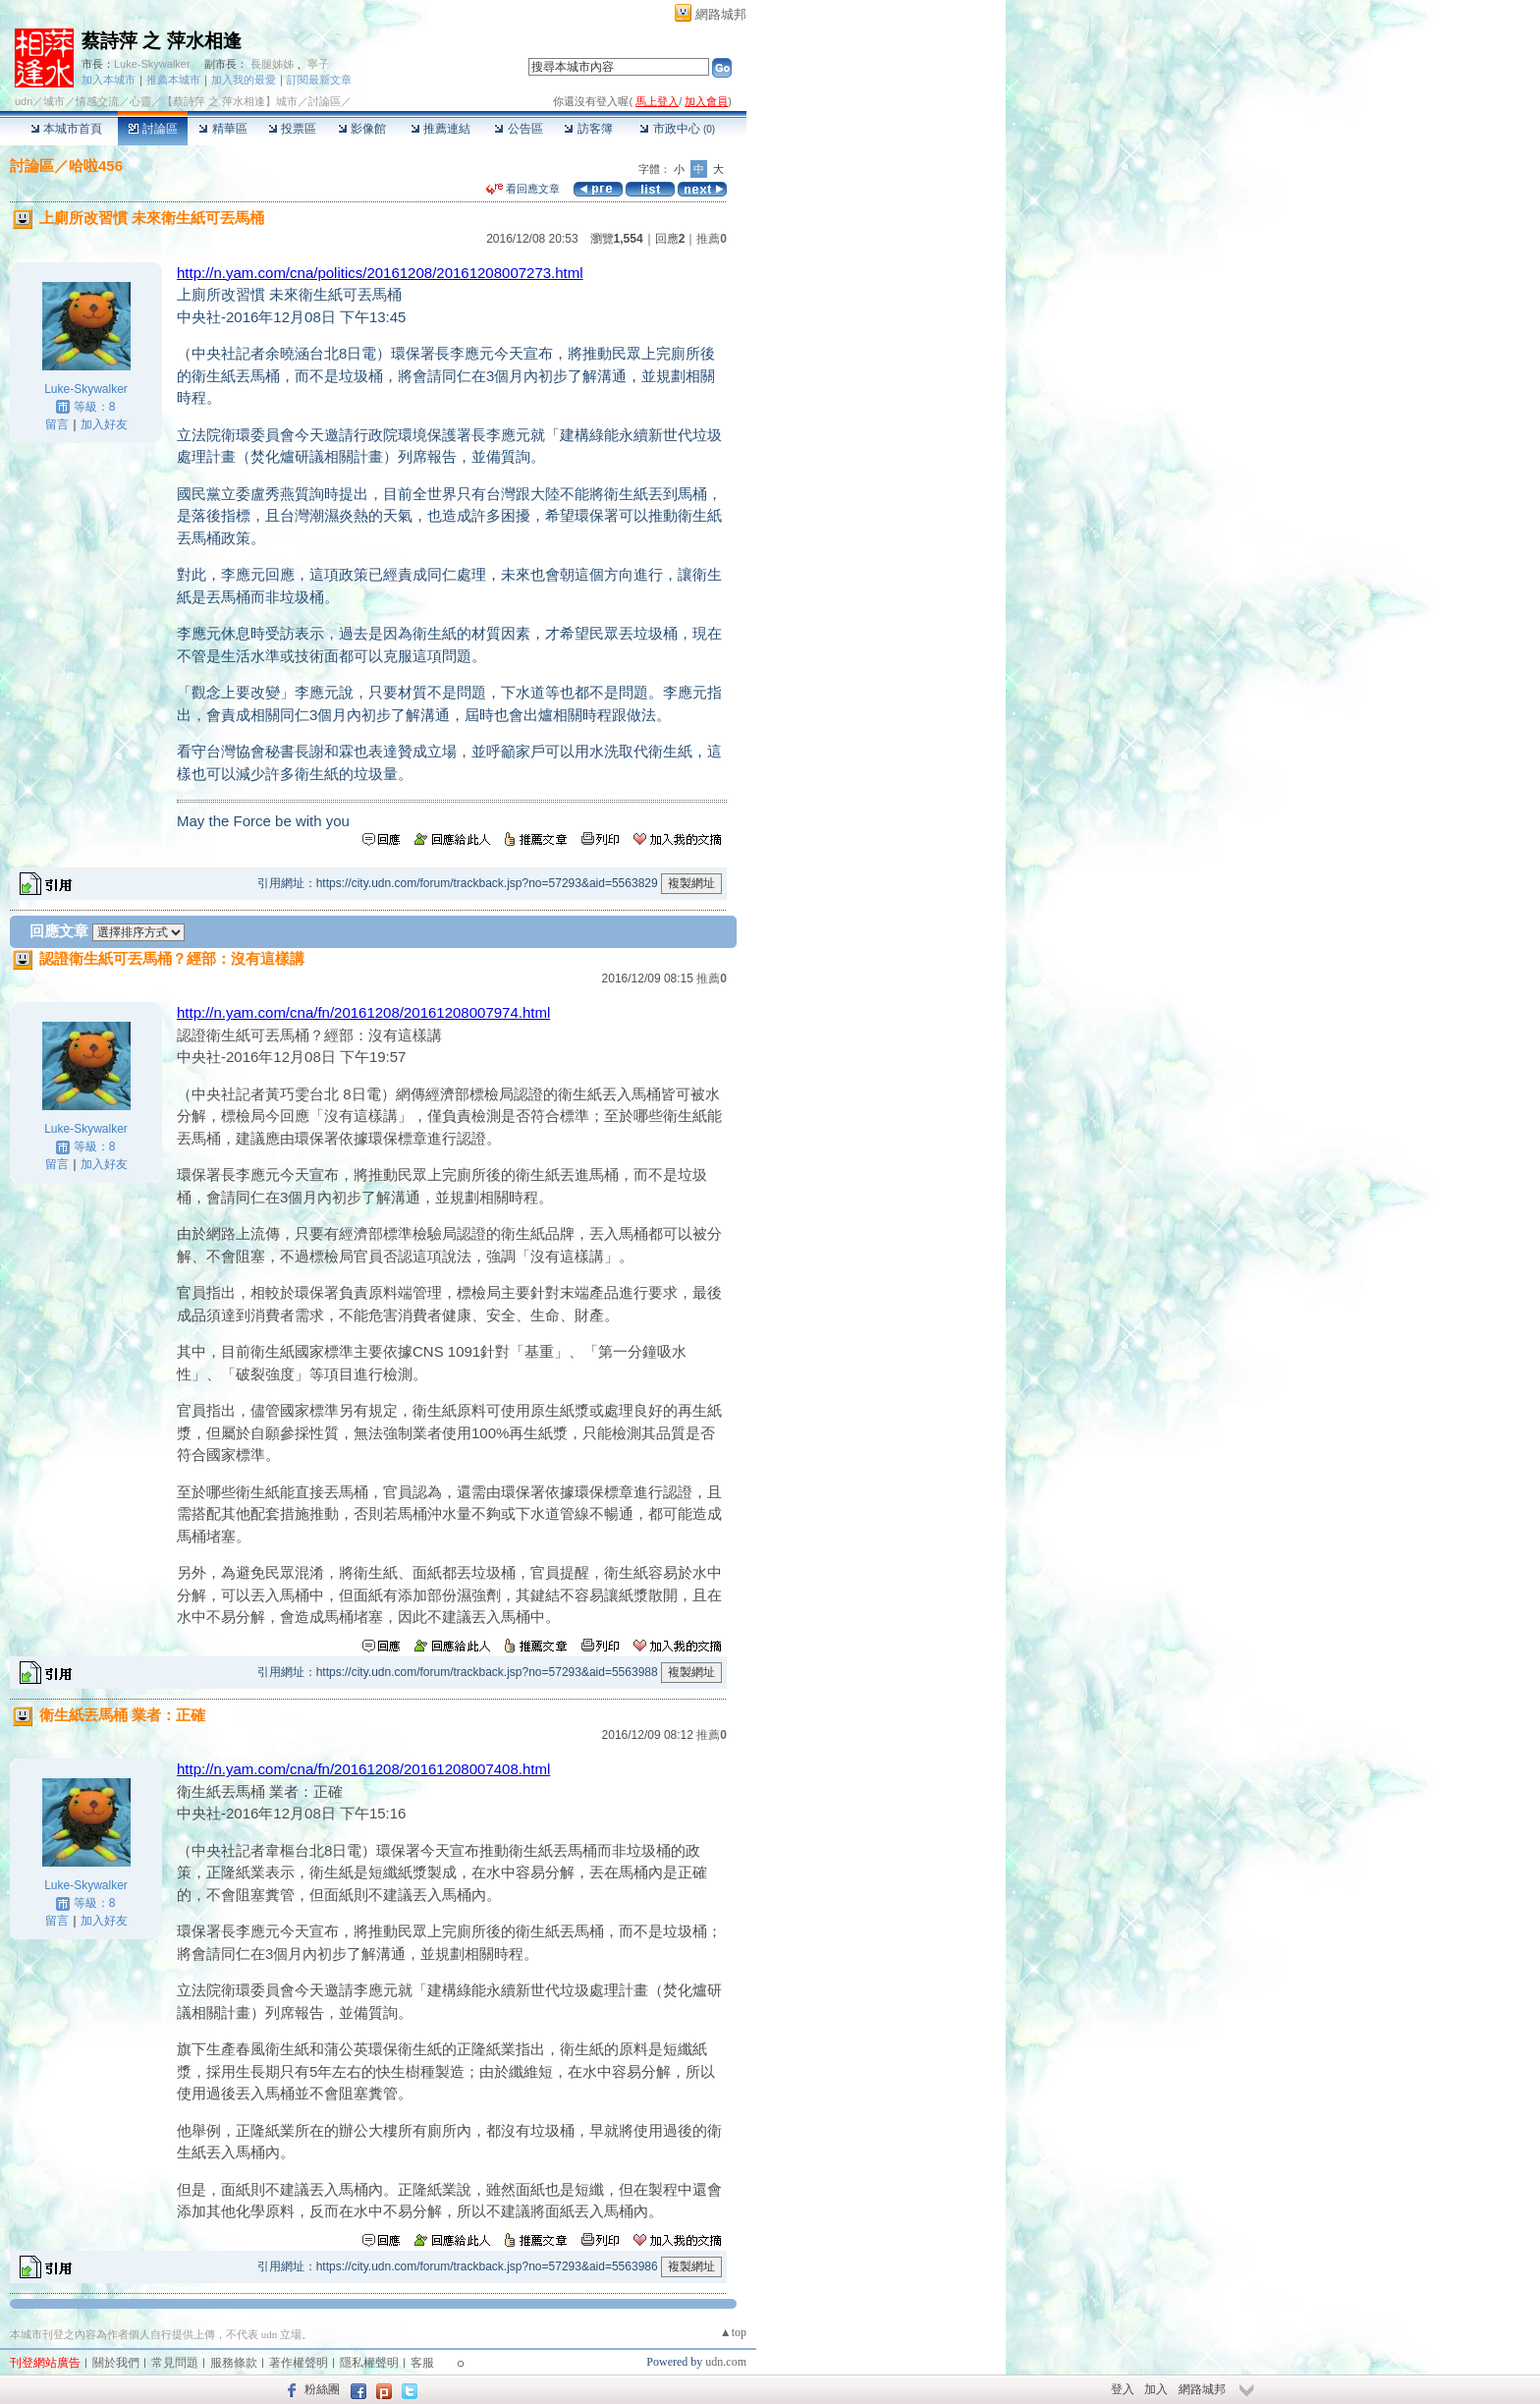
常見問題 (174, 2363)
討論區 (153, 129)
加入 (1156, 2389)
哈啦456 (96, 165)
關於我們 (115, 2363)
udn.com (725, 2362)
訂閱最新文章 (319, 79)
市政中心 (677, 129)
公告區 (518, 129)
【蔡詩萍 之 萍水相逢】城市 (230, 101)
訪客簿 (588, 129)
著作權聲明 (298, 2363)
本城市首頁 (66, 129)
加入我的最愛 (243, 79)
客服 (422, 2363)
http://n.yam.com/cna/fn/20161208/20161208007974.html (363, 1012)
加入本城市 (109, 79)
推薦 (711, 239)
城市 (54, 101)
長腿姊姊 (272, 64)
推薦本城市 (173, 79)
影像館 (362, 129)
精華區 (222, 129)
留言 (57, 424)
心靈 (140, 101)
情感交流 (97, 101)
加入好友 (104, 424)
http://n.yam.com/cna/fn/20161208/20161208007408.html (363, 1769)
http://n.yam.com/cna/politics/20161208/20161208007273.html (380, 272)
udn (23, 101)
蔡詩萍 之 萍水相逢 (162, 40)
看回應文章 (523, 189)
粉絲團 (322, 2389)
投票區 (292, 129)
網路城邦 (720, 14)
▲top (733, 2332)
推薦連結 (440, 129)
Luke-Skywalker (152, 64)
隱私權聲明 (369, 2363)
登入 (1122, 2389)
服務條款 (233, 2363)
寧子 (318, 64)
